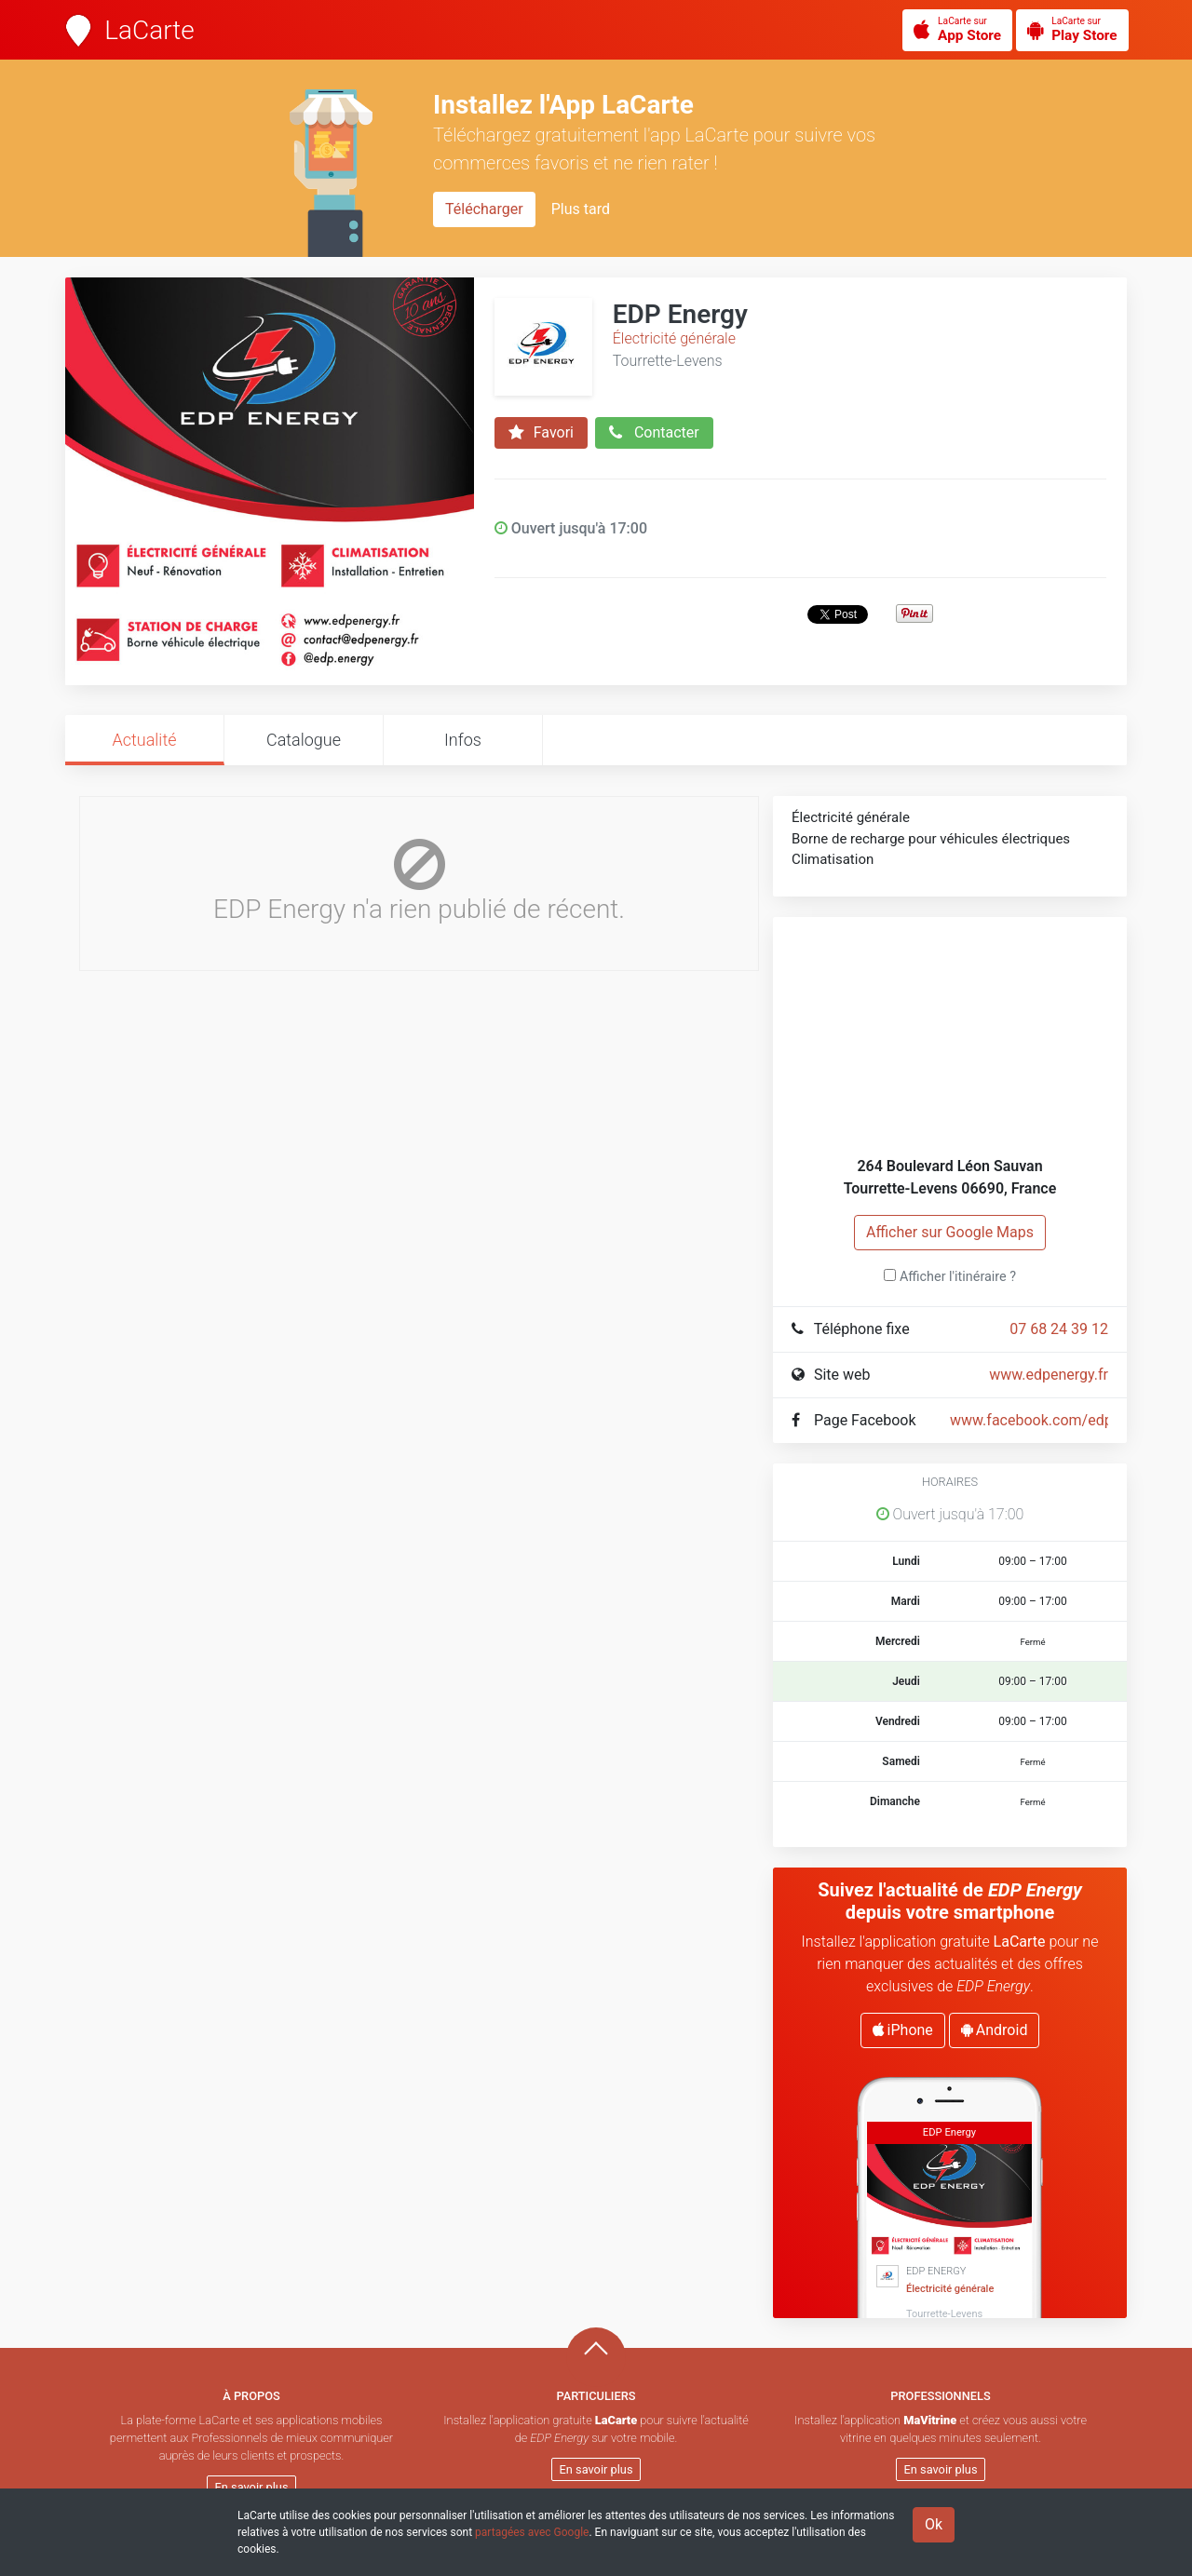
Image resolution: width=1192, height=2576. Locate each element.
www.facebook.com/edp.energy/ (1058, 1420)
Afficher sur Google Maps (950, 1232)
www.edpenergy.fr (1048, 1374)
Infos (462, 739)
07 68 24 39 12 (1058, 1329)
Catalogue (303, 739)
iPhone (903, 2030)
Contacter (654, 433)
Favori (541, 433)
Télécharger (484, 209)
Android (994, 2030)
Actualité (144, 739)
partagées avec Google (532, 2532)
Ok (933, 2524)
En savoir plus (252, 2487)
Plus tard (580, 209)
